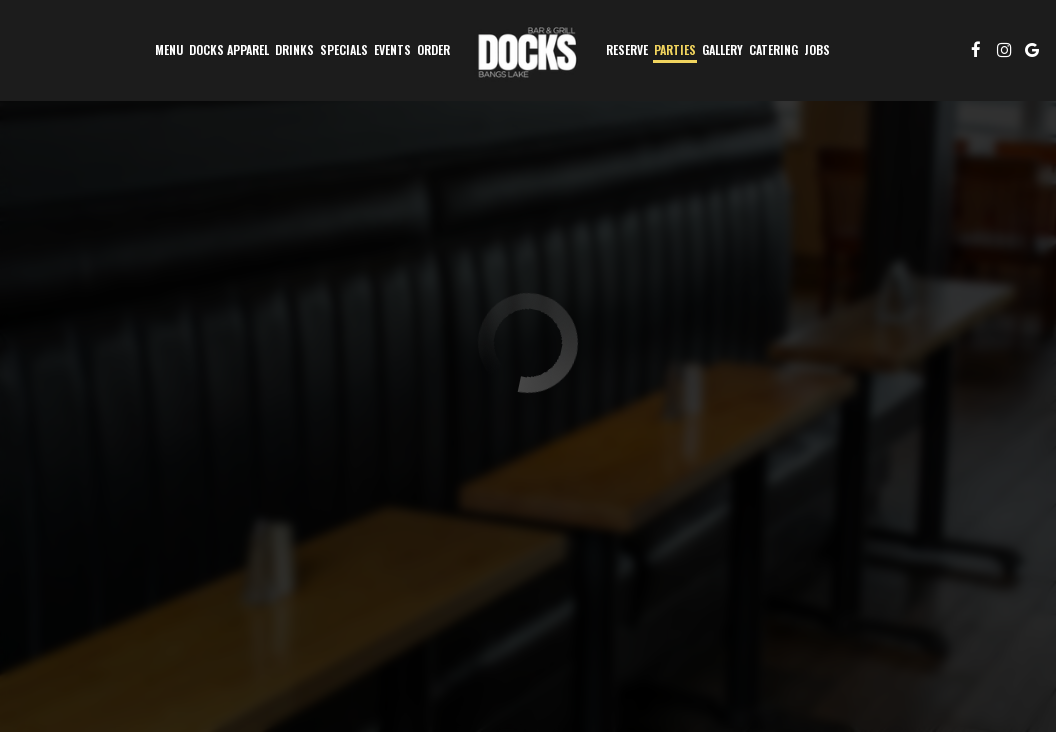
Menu (169, 49)
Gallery (722, 49)
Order (433, 49)
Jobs (817, 49)
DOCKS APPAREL (229, 49)
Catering (773, 49)
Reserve (627, 49)
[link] (528, 50)
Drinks (294, 49)
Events (392, 49)
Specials (344, 49)
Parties (675, 49)
